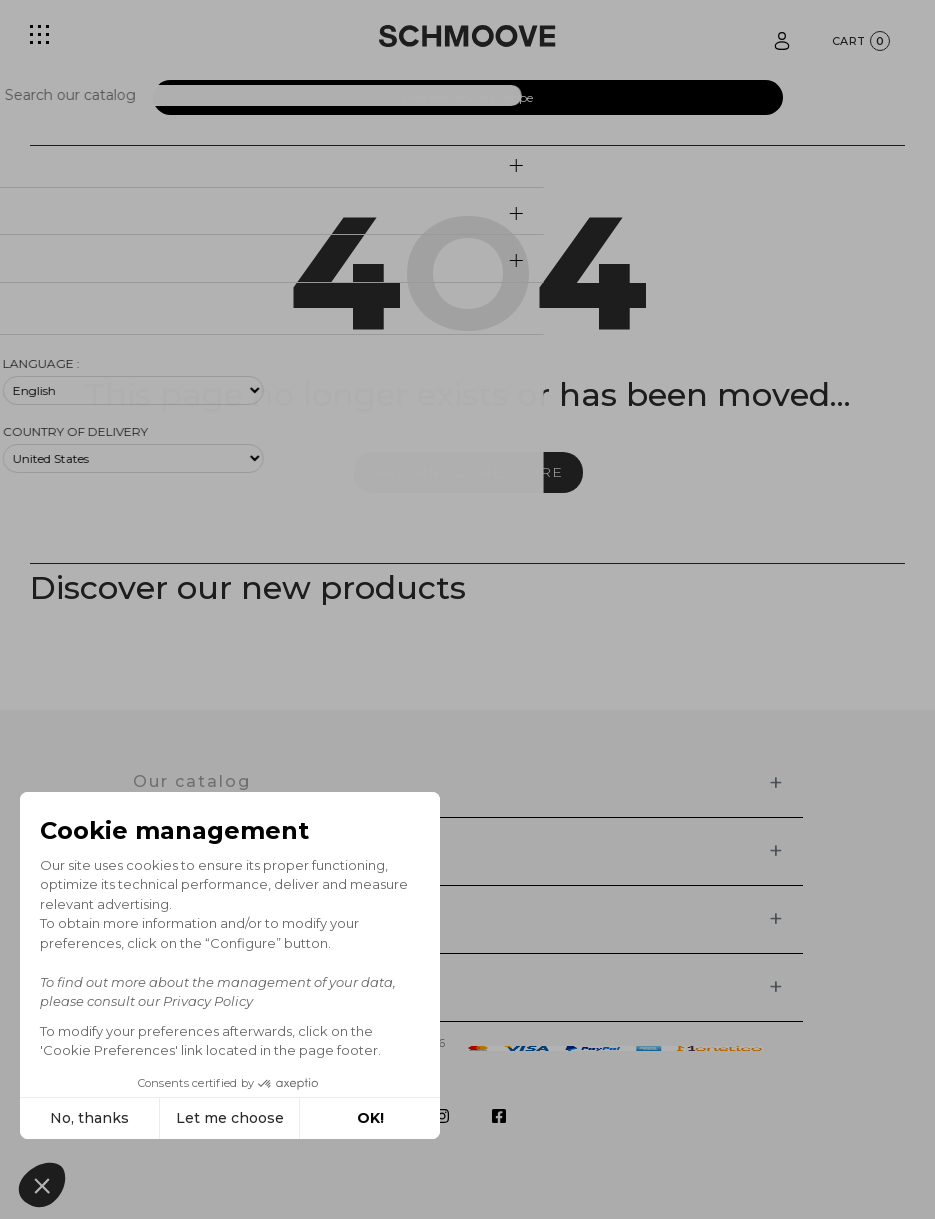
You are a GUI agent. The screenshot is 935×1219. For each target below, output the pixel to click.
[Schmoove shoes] (467, 36)
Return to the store (468, 472)
